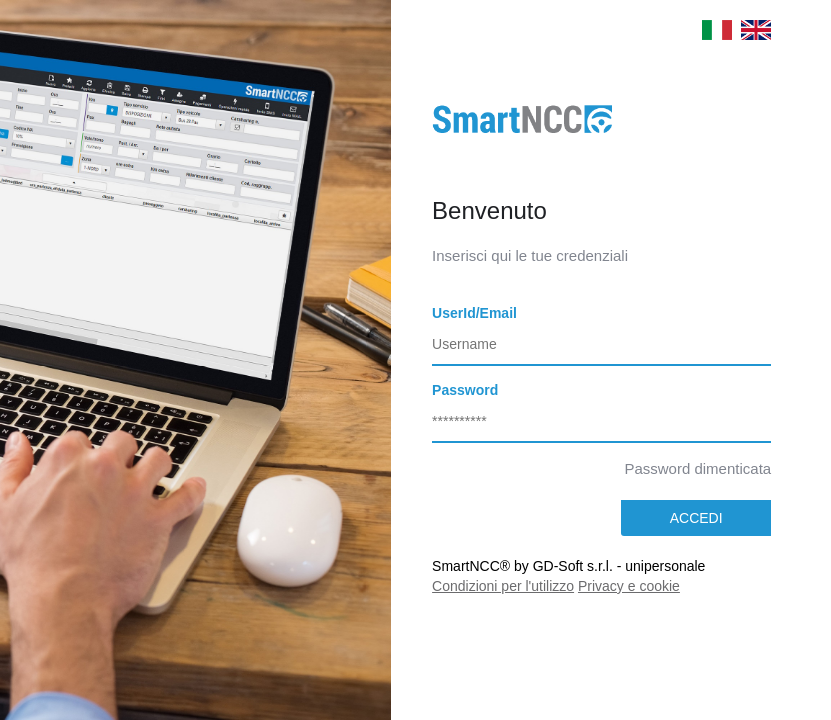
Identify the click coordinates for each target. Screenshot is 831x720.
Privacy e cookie (629, 586)
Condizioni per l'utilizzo (503, 586)
